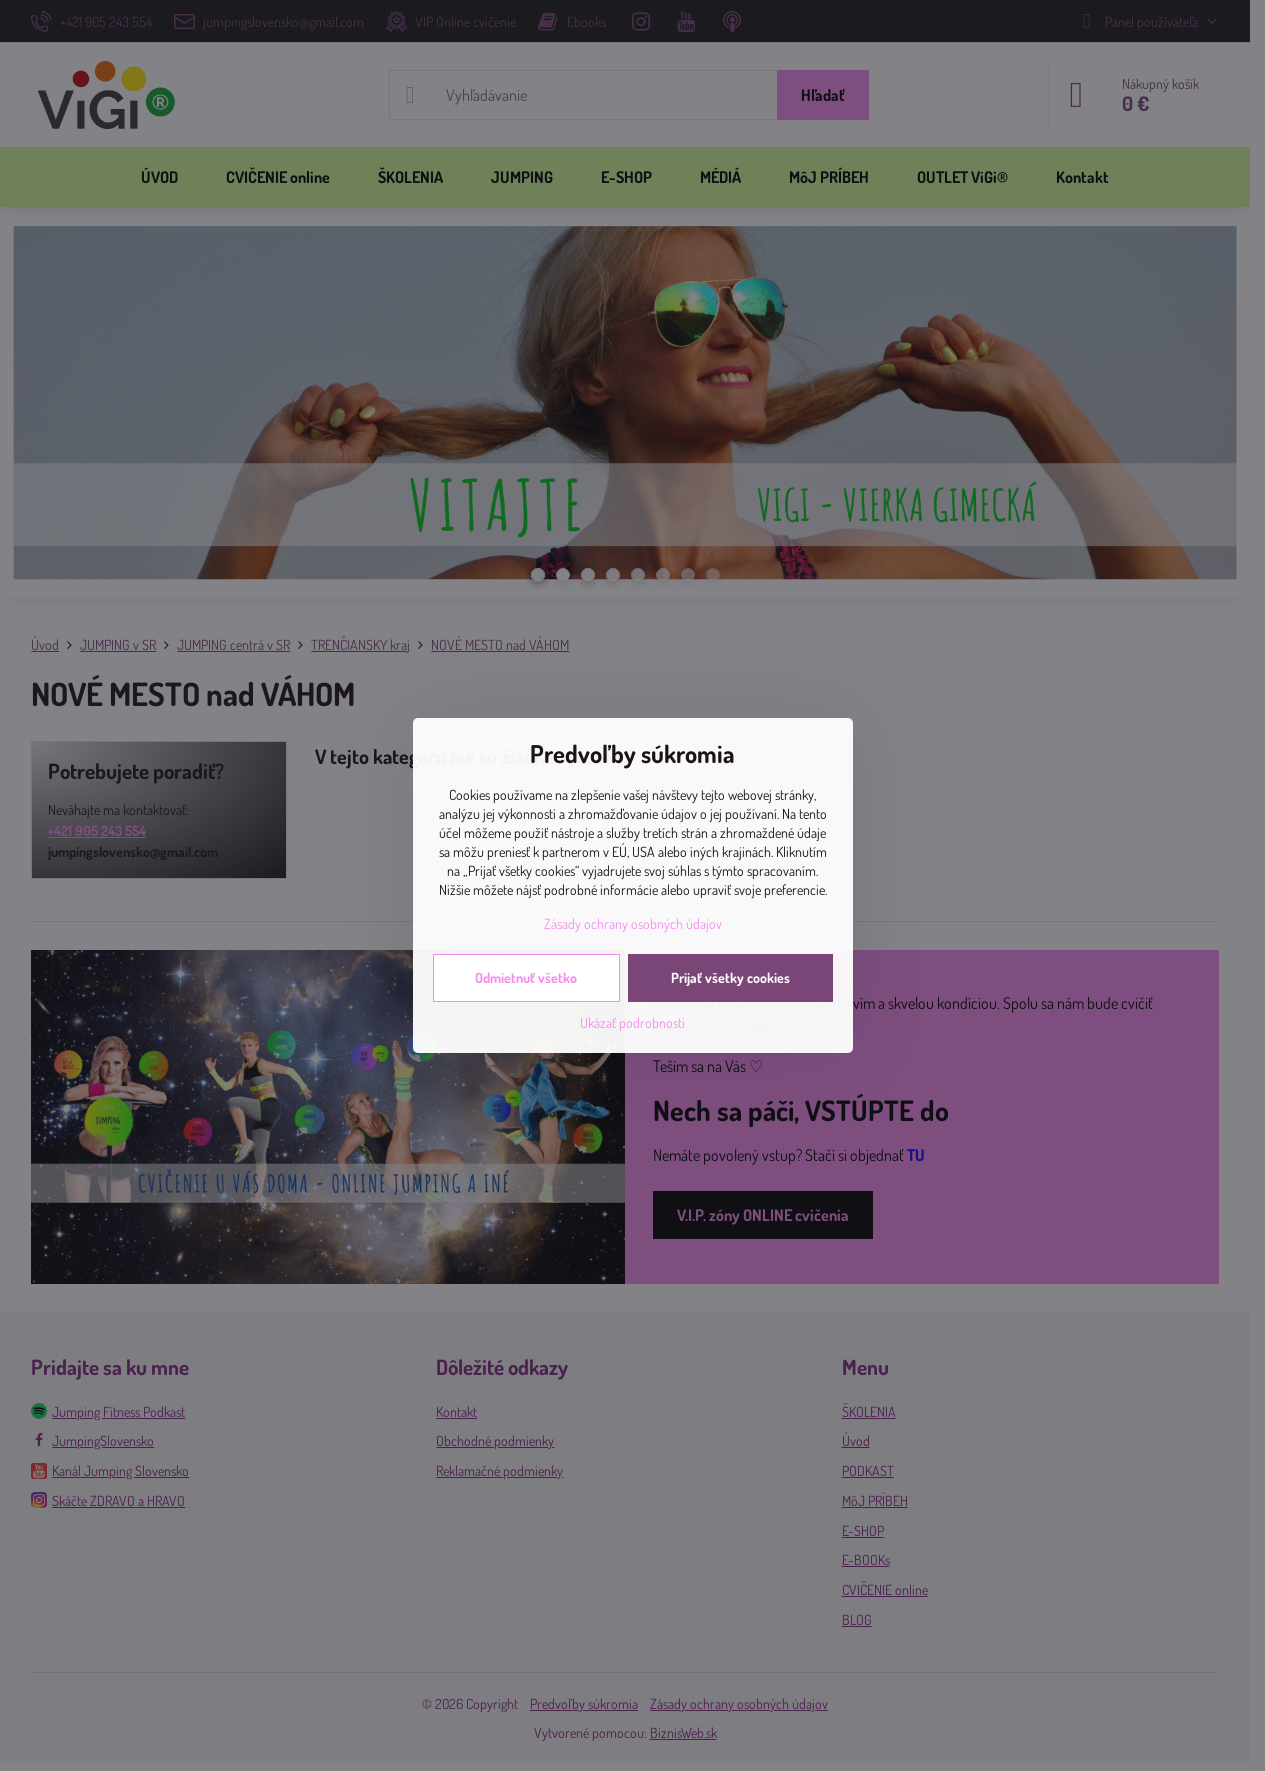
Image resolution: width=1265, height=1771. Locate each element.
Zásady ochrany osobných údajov (633, 923)
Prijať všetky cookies (730, 977)
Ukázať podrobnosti (632, 1022)
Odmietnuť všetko (526, 977)
